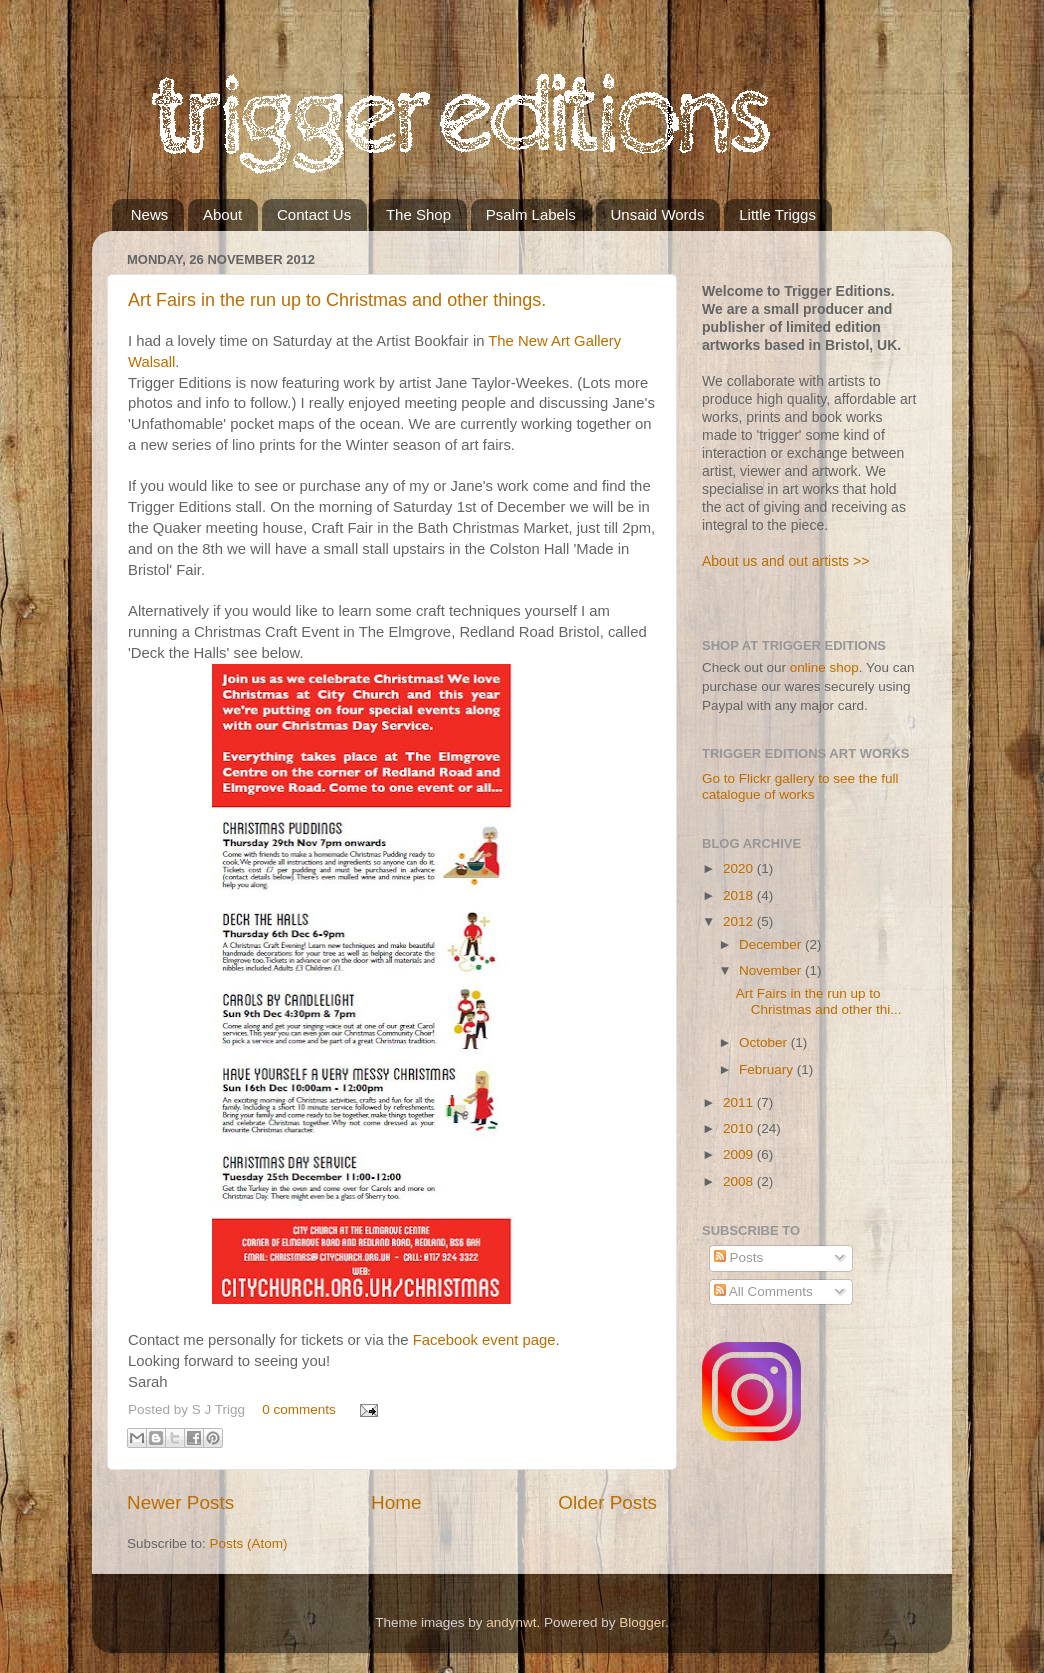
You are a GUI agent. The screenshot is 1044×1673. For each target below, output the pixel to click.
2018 (740, 895)
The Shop (418, 214)
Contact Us (314, 214)
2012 (740, 921)
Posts (739, 1257)
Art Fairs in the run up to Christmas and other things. (337, 300)
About (222, 214)
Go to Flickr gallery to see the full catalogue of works (800, 786)
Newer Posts (180, 1502)
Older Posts (607, 1502)
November (772, 970)
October (765, 1042)
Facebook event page (484, 1340)
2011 (740, 1102)
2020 (740, 868)
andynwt (511, 1622)
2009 (740, 1154)
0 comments (299, 1409)
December (772, 944)
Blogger (642, 1622)
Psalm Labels (531, 214)
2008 (740, 1181)
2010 (740, 1128)
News (150, 214)
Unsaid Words (658, 214)
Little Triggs (777, 214)
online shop (824, 667)
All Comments (763, 1291)
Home (396, 1502)
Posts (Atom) (249, 1543)
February (768, 1069)
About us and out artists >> (785, 561)
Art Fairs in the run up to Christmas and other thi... (819, 1001)
